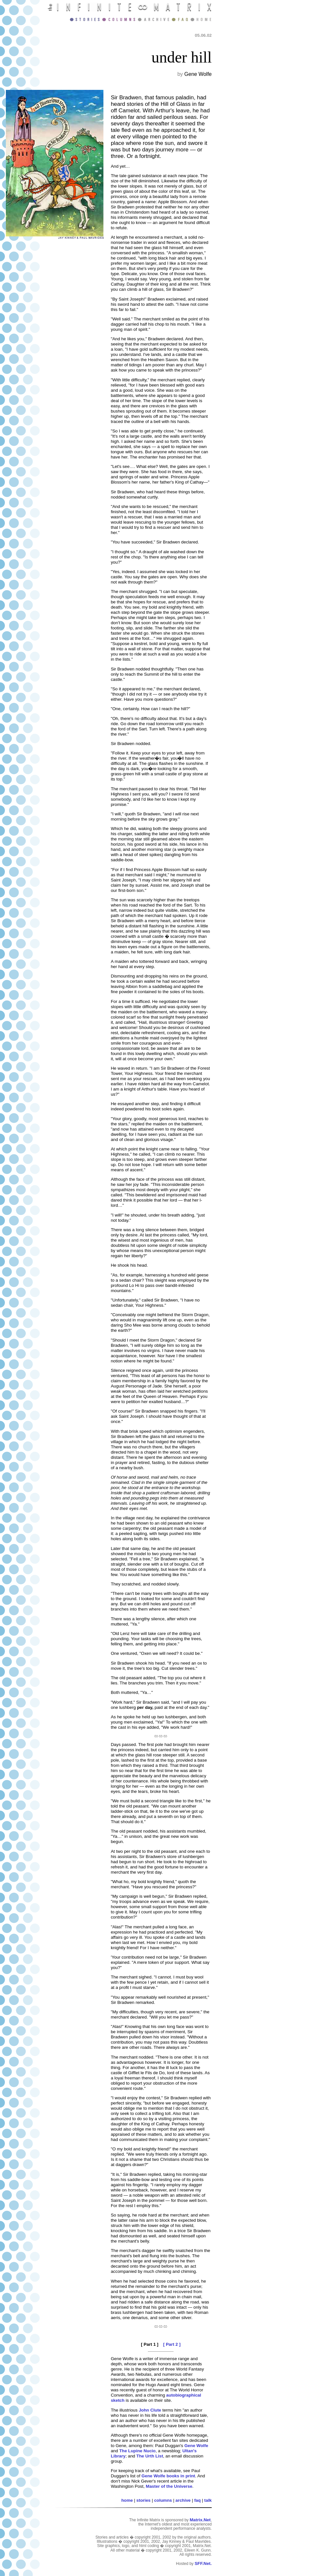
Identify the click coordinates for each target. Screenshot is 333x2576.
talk (208, 2500)
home (127, 2500)
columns (163, 2500)
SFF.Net (202, 2563)
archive (183, 2500)
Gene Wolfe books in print (168, 2475)
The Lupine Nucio (137, 2450)
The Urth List (149, 2456)
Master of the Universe (169, 2486)
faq (197, 2500)
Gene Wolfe (196, 2445)
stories (143, 2500)
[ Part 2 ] (171, 2344)
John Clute (150, 2410)
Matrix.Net (200, 2519)
